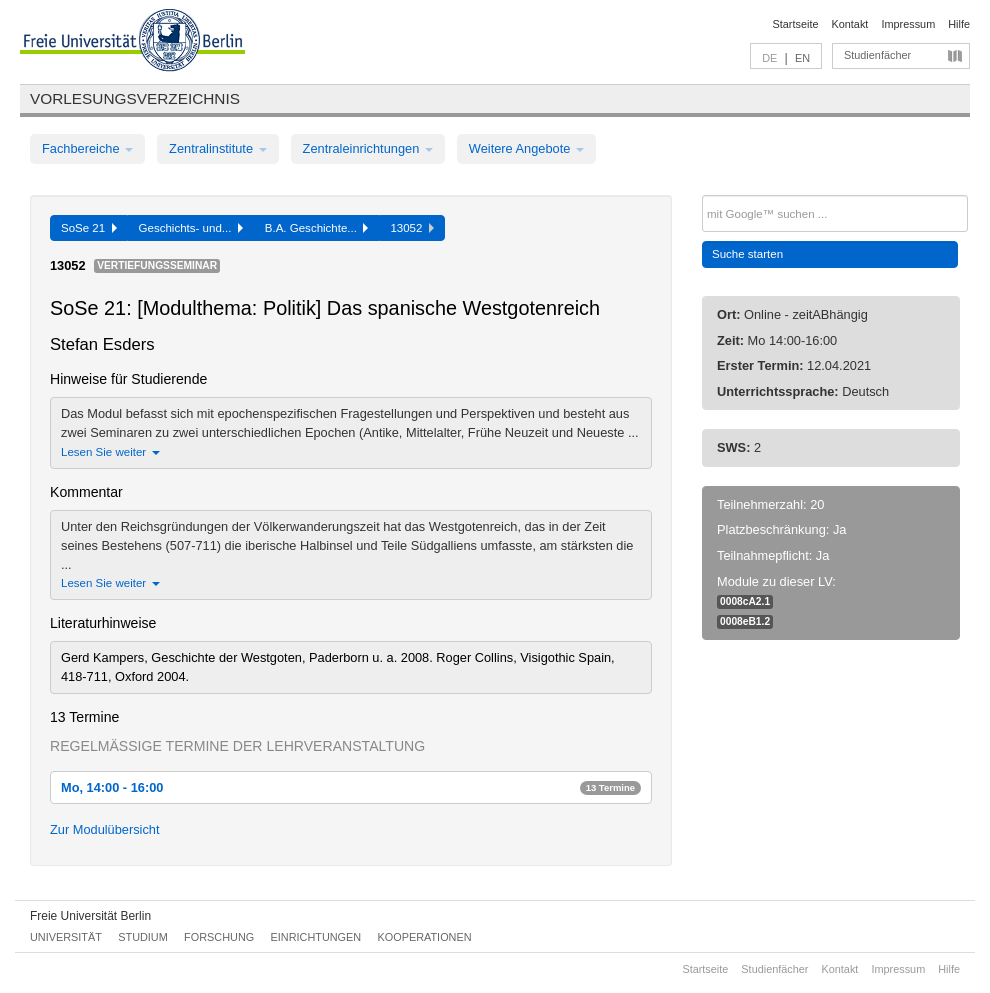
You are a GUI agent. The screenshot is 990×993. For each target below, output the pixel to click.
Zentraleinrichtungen (368, 148)
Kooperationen (425, 937)
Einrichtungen (316, 937)
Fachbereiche (87, 148)
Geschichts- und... (191, 228)
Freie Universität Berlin (90, 916)
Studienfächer (877, 55)
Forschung (219, 937)
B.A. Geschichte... (317, 228)
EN (802, 58)
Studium (143, 937)
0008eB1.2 (745, 621)
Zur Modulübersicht (105, 829)
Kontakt (850, 24)
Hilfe (959, 24)
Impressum (908, 24)
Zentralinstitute (218, 148)
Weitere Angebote (526, 148)
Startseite (796, 24)
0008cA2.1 (745, 601)
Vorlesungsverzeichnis (135, 98)
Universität (66, 937)
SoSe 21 (89, 228)
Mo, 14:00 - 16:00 (351, 787)
